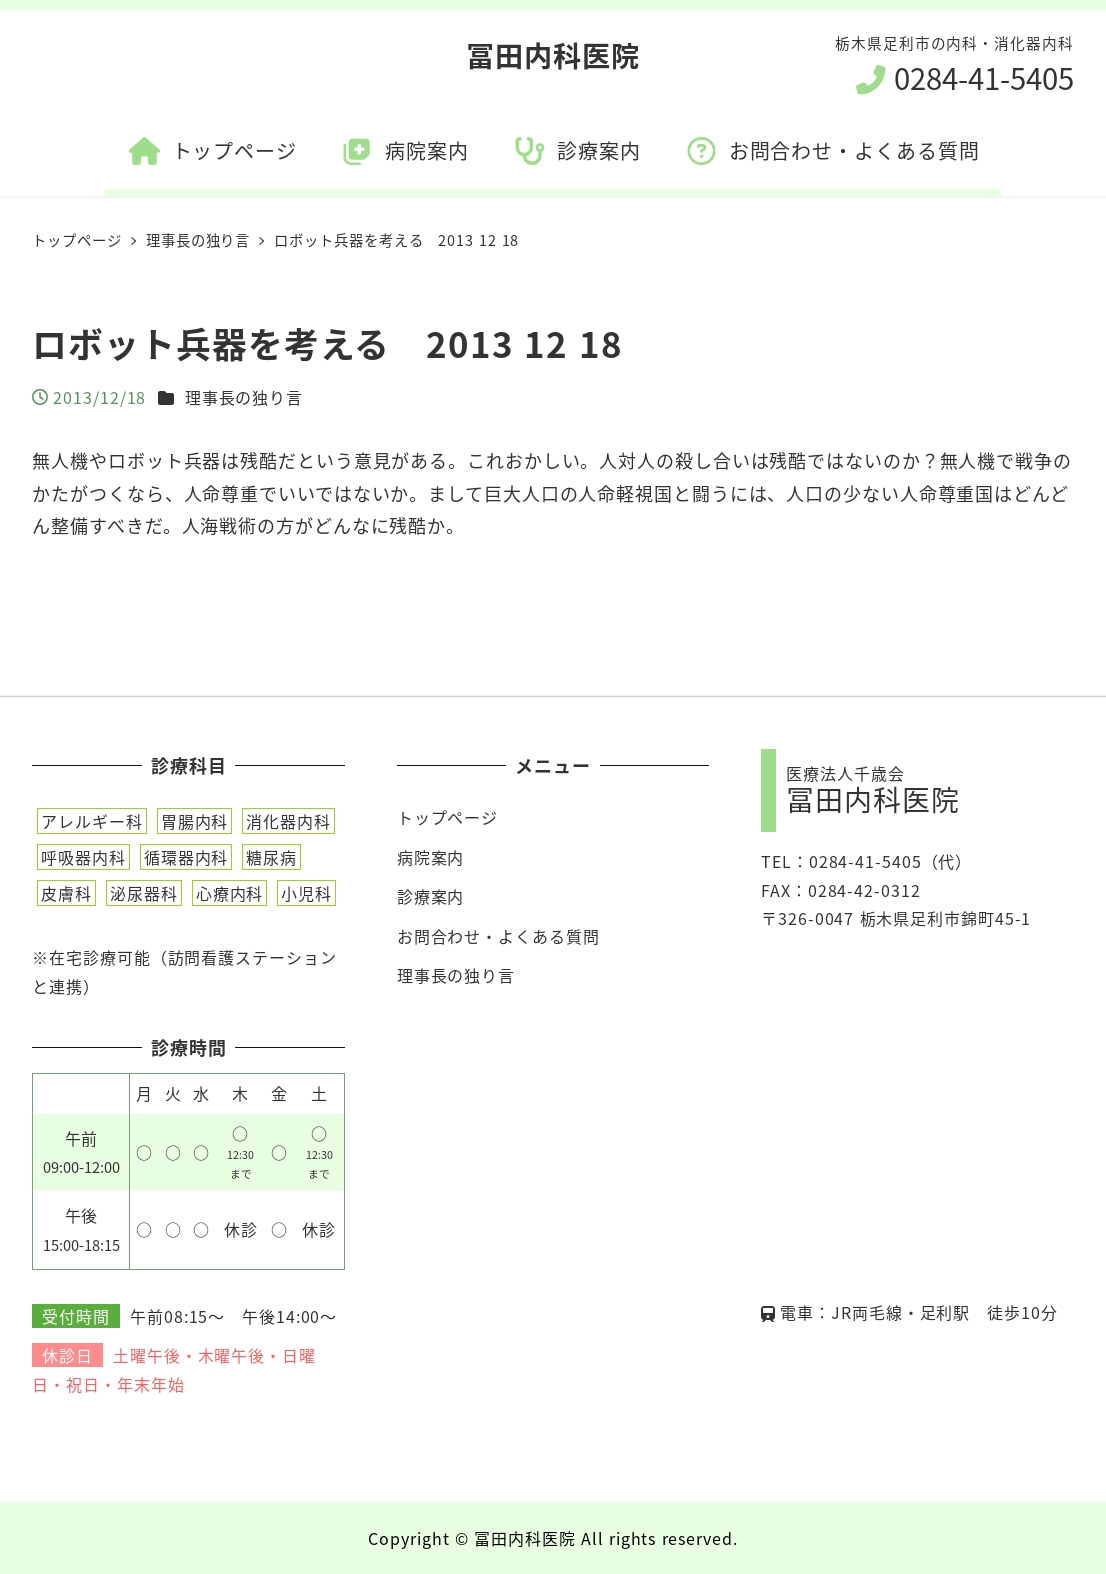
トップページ (447, 817)
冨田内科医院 (552, 54)
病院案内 (431, 857)
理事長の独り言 (244, 397)
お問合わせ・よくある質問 (498, 936)
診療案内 (431, 896)
